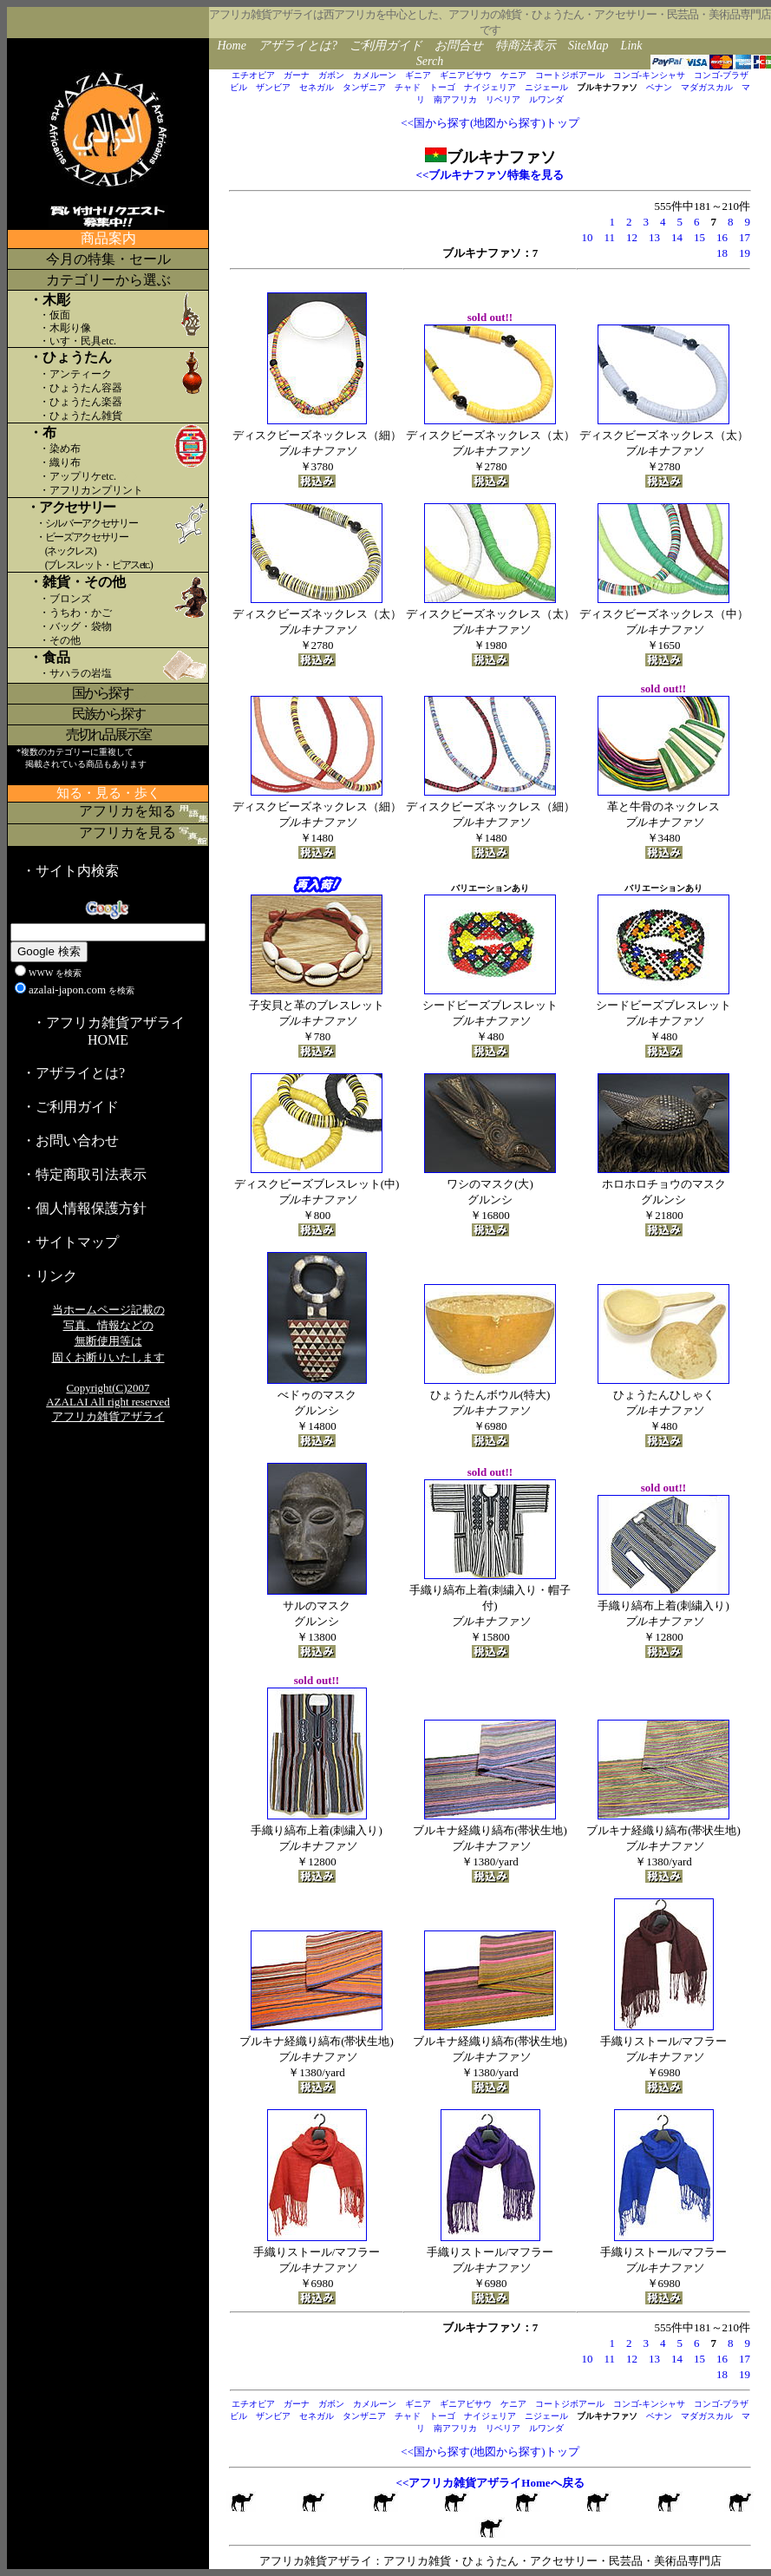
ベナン (659, 87)
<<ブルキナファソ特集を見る (490, 174)
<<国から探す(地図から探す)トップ (489, 122)
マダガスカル (707, 87)
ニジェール (546, 87)
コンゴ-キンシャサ (649, 75)
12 (631, 237)
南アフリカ (455, 99)
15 (699, 237)
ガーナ (297, 75)
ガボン (331, 75)
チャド (408, 87)
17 (744, 237)
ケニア (513, 75)
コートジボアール (569, 75)
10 (586, 237)
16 (722, 237)
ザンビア (273, 87)
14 (677, 237)
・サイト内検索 (70, 870)
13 (654, 237)
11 (609, 237)
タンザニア (364, 87)
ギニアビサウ (466, 75)
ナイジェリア (490, 87)
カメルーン (374, 75)
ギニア (418, 75)
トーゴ (442, 87)
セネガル (316, 87)
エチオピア (253, 75)
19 (744, 252)
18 (722, 252)
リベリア (503, 99)
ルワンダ (546, 99)
